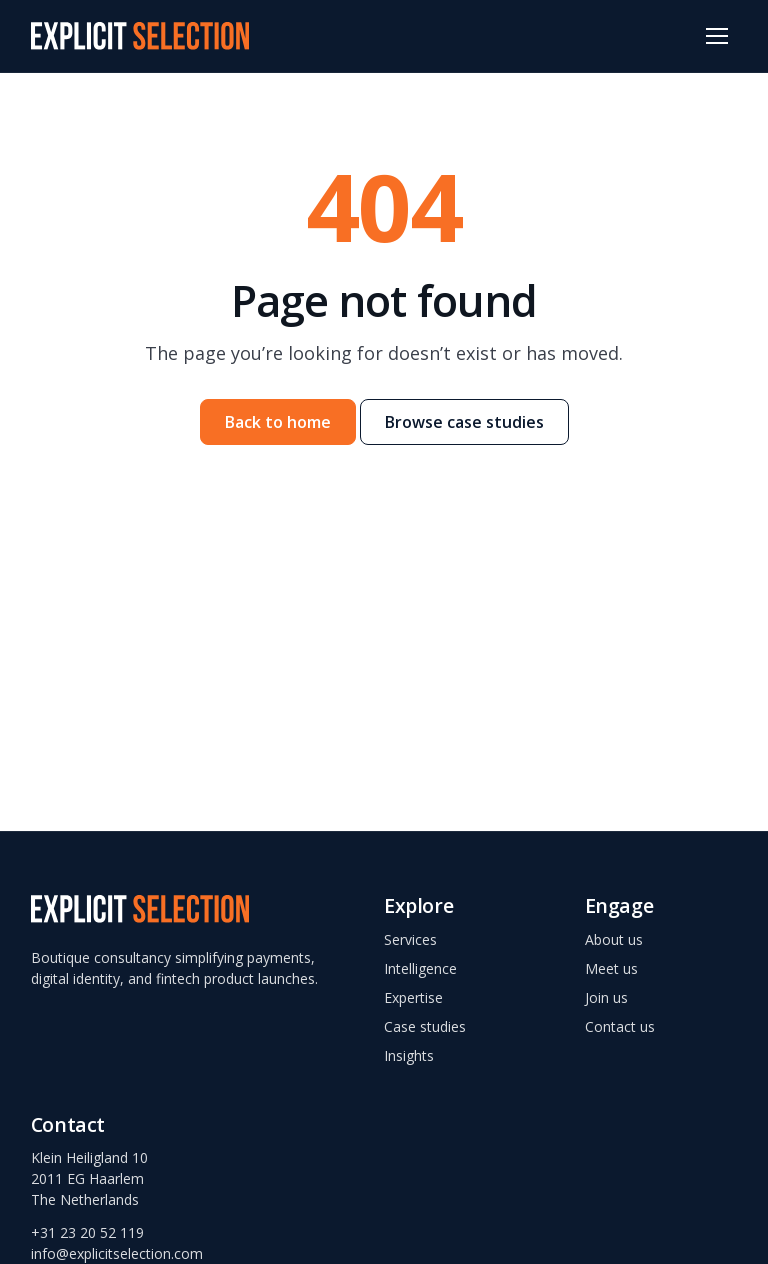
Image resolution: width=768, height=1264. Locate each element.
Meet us (611, 968)
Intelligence (420, 968)
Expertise (413, 997)
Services (410, 939)
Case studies (425, 1026)
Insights (409, 1055)
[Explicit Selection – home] (140, 36)
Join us (606, 997)
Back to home (278, 422)
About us (614, 939)
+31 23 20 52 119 (87, 1232)
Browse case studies (464, 422)
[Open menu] (717, 36)
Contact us (620, 1026)
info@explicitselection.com (117, 1253)
